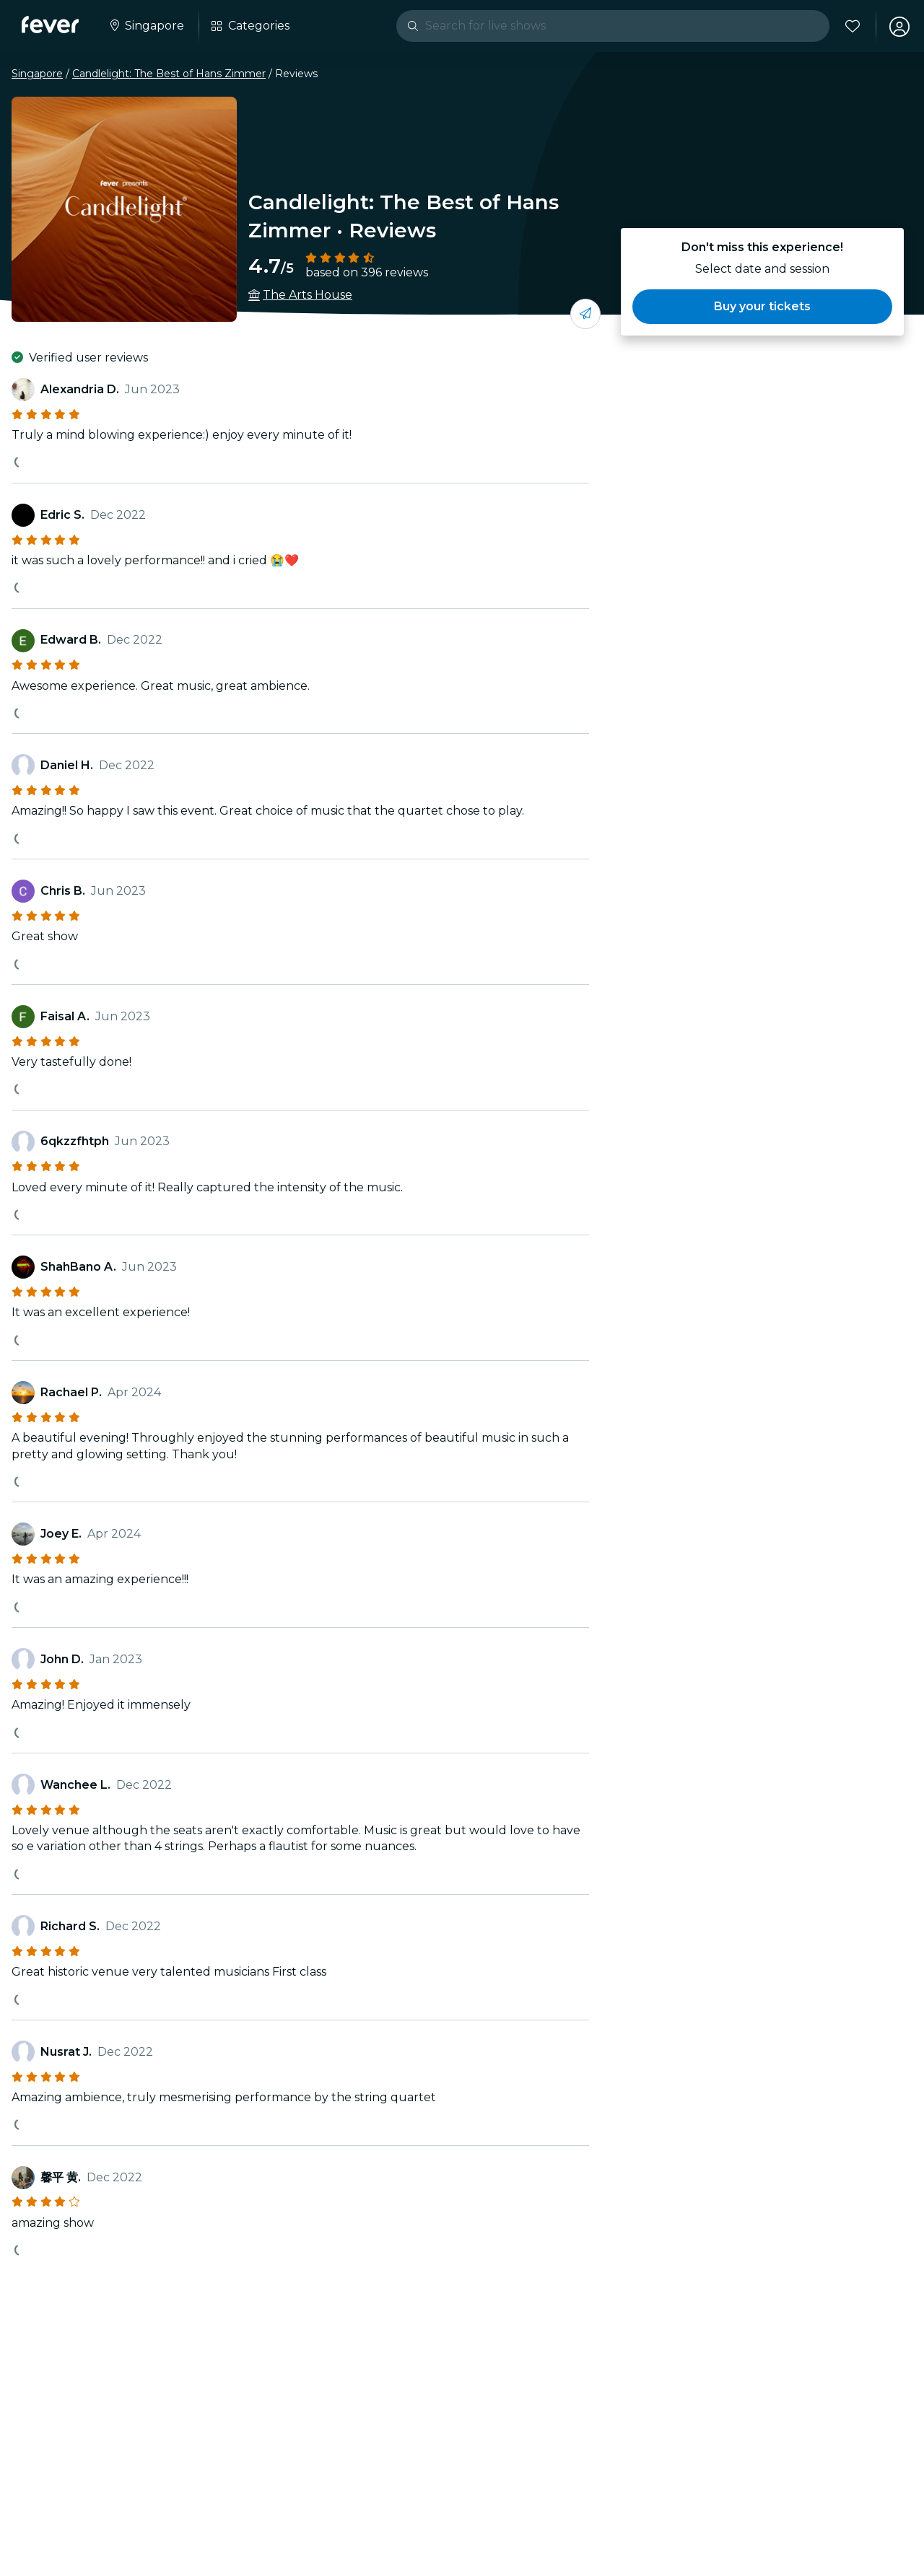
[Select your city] (147, 26)
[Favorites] (850, 26)
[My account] (896, 26)
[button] (762, 306)
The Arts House (307, 295)
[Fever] (51, 24)
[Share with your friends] (585, 314)
